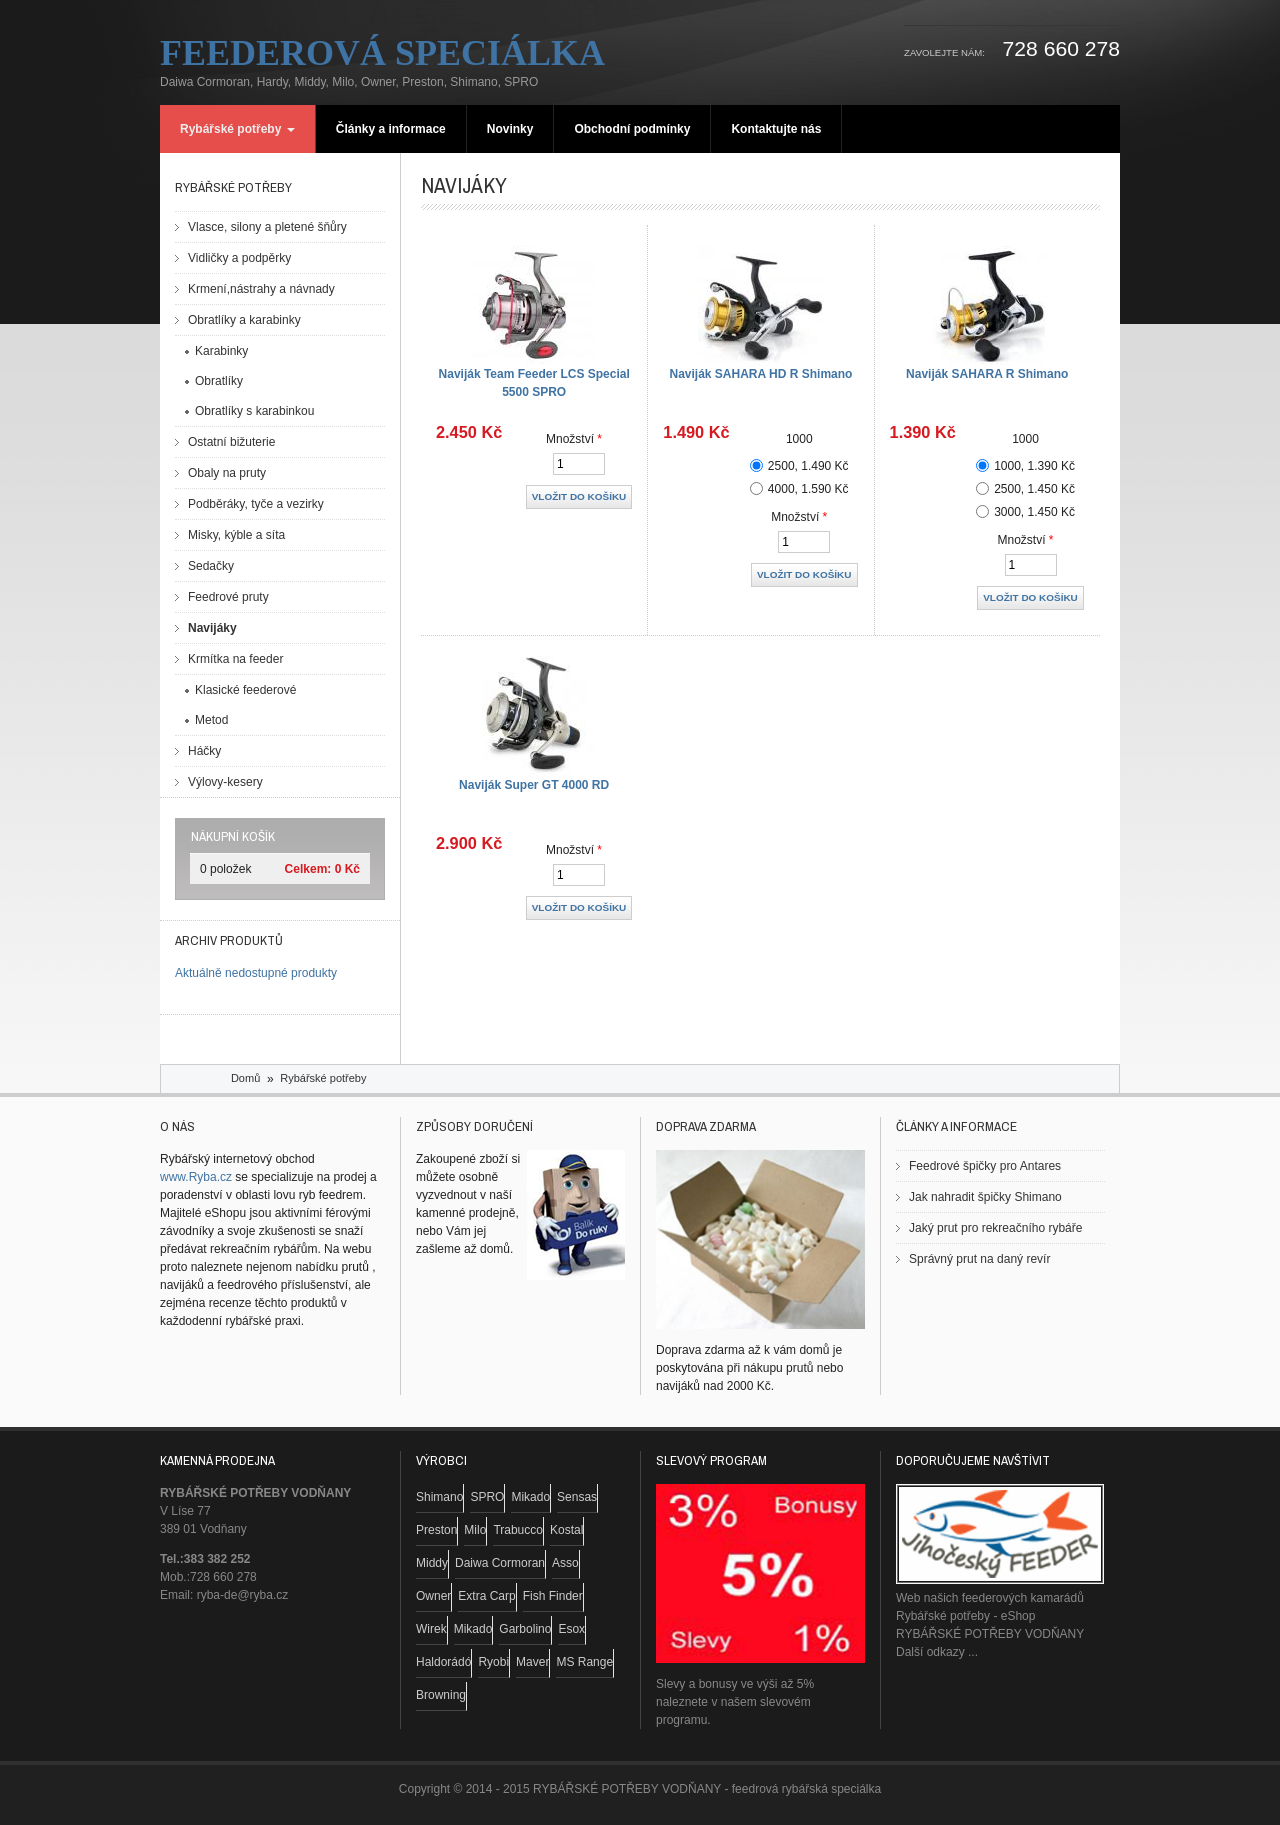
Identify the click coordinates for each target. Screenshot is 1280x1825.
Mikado (530, 1497)
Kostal (566, 1530)
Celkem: (308, 869)
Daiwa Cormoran (500, 1563)
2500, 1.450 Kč (1034, 489)
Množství (574, 439)
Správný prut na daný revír (979, 1259)
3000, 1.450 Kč (1034, 512)
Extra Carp (486, 1596)
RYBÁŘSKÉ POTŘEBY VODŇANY (990, 1634)
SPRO (487, 1497)
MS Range (584, 1662)
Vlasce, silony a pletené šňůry (267, 227)
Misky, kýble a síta (236, 535)
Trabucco (518, 1530)
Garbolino (525, 1629)
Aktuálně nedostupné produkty (256, 973)
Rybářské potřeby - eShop (965, 1616)
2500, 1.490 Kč (808, 466)
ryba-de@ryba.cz (243, 1595)
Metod (211, 720)
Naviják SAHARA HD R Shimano (760, 374)
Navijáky (212, 628)
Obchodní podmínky (632, 129)
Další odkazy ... (937, 1652)
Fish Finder (553, 1596)
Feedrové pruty (228, 597)
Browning (441, 1695)
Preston (436, 1530)
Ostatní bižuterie (231, 442)
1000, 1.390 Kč (1034, 466)
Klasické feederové (245, 690)
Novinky (510, 129)
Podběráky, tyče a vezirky (256, 504)
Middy (432, 1563)
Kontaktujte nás (776, 129)
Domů (245, 1078)
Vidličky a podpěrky (239, 258)
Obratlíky (219, 381)
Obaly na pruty (227, 473)
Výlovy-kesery (225, 782)
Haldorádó (443, 1662)
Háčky (204, 751)
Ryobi (493, 1662)
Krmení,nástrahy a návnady (261, 289)
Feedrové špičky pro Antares (985, 1166)
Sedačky (211, 566)
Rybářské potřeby (237, 129)
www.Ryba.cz (196, 1177)
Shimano (439, 1497)
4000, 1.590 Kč (808, 489)
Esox (571, 1629)
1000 (799, 439)
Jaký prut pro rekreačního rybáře (995, 1228)
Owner (433, 1596)
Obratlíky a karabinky (244, 320)
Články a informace (391, 129)
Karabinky (221, 351)
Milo (475, 1530)
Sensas (577, 1497)
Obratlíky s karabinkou (254, 411)
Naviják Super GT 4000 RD (534, 785)
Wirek (431, 1629)
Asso (565, 1563)
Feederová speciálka (382, 53)
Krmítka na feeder (235, 659)
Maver (532, 1662)
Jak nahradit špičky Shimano (985, 1197)
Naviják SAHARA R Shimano (987, 374)
